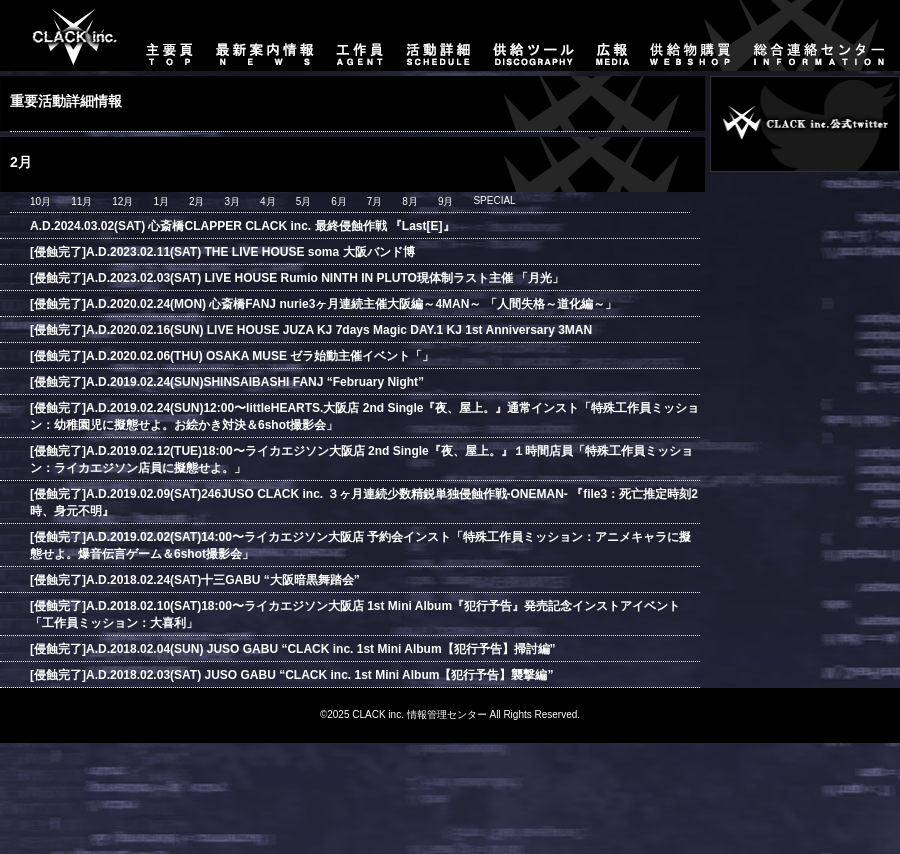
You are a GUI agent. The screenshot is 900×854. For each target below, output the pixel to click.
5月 (304, 201)
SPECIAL (494, 200)
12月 (122, 201)
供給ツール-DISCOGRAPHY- (534, 35)
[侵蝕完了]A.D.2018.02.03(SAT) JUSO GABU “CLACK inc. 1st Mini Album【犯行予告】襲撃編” (291, 675)
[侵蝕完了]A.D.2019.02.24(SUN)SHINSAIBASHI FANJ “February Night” (227, 382)
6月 (339, 201)
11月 (81, 201)
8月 (410, 201)
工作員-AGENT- (360, 35)
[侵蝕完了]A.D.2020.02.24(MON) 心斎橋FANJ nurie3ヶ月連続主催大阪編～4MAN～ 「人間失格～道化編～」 (323, 304)
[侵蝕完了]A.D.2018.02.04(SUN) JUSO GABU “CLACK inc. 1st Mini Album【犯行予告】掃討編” (293, 649)
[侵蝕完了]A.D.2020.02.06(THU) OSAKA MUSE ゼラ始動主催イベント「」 (232, 356)
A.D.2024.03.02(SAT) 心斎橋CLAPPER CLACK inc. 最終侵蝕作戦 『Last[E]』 (242, 226)
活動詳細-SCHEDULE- (438, 35)
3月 (233, 201)
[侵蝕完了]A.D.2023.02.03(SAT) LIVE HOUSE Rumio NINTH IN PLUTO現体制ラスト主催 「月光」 (297, 278)
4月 (268, 201)
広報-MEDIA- (612, 35)
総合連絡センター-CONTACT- (821, 35)
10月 (40, 201)
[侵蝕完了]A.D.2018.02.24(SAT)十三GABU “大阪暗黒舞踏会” (195, 580)
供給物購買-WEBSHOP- (691, 35)
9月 (446, 201)
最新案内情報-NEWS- (265, 35)
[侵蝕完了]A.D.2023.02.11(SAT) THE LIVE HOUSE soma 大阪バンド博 (222, 252)
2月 (197, 201)
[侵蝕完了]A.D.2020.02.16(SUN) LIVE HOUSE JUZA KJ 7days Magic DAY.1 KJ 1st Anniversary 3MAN (311, 330)
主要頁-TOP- (65, 35)
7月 (375, 201)
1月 (161, 201)
